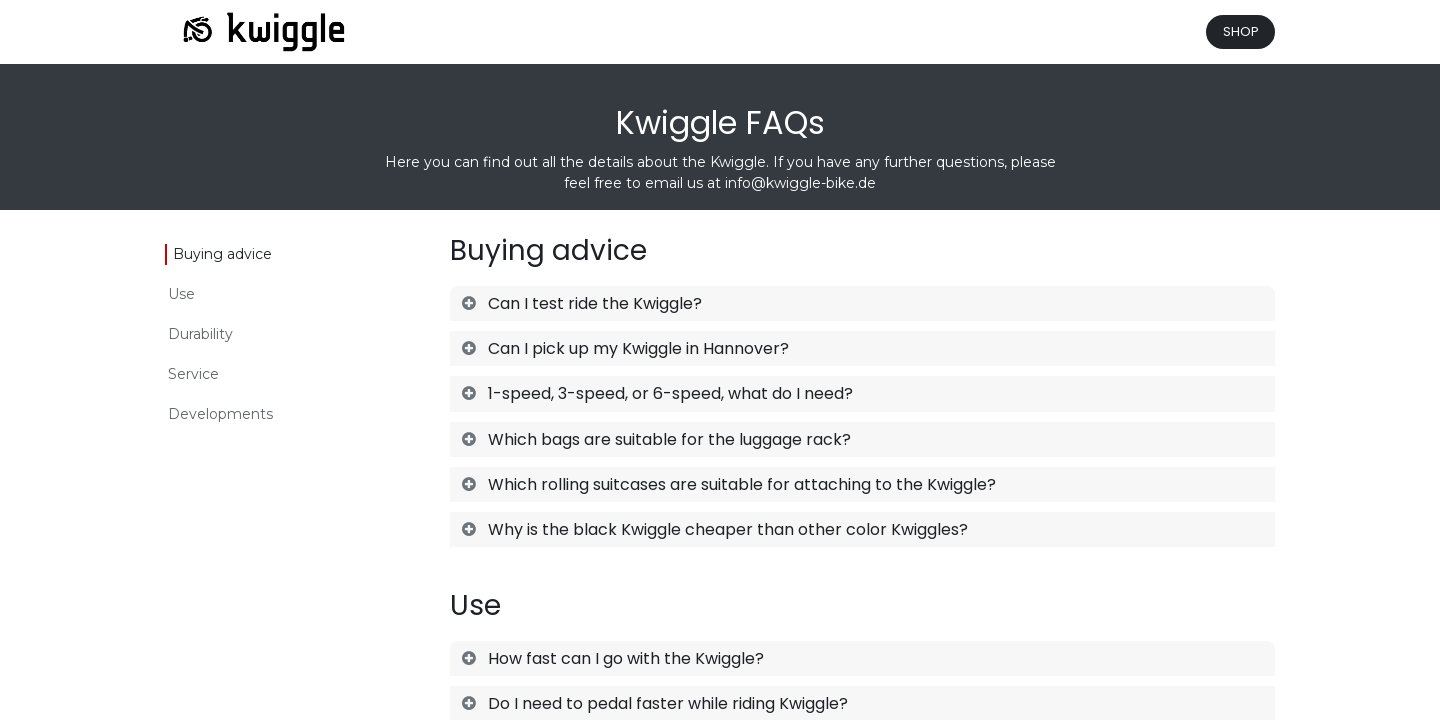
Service (193, 374)
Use (181, 294)
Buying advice (222, 254)
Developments (220, 414)
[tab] (862, 303)
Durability (200, 334)
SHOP (1241, 31)
